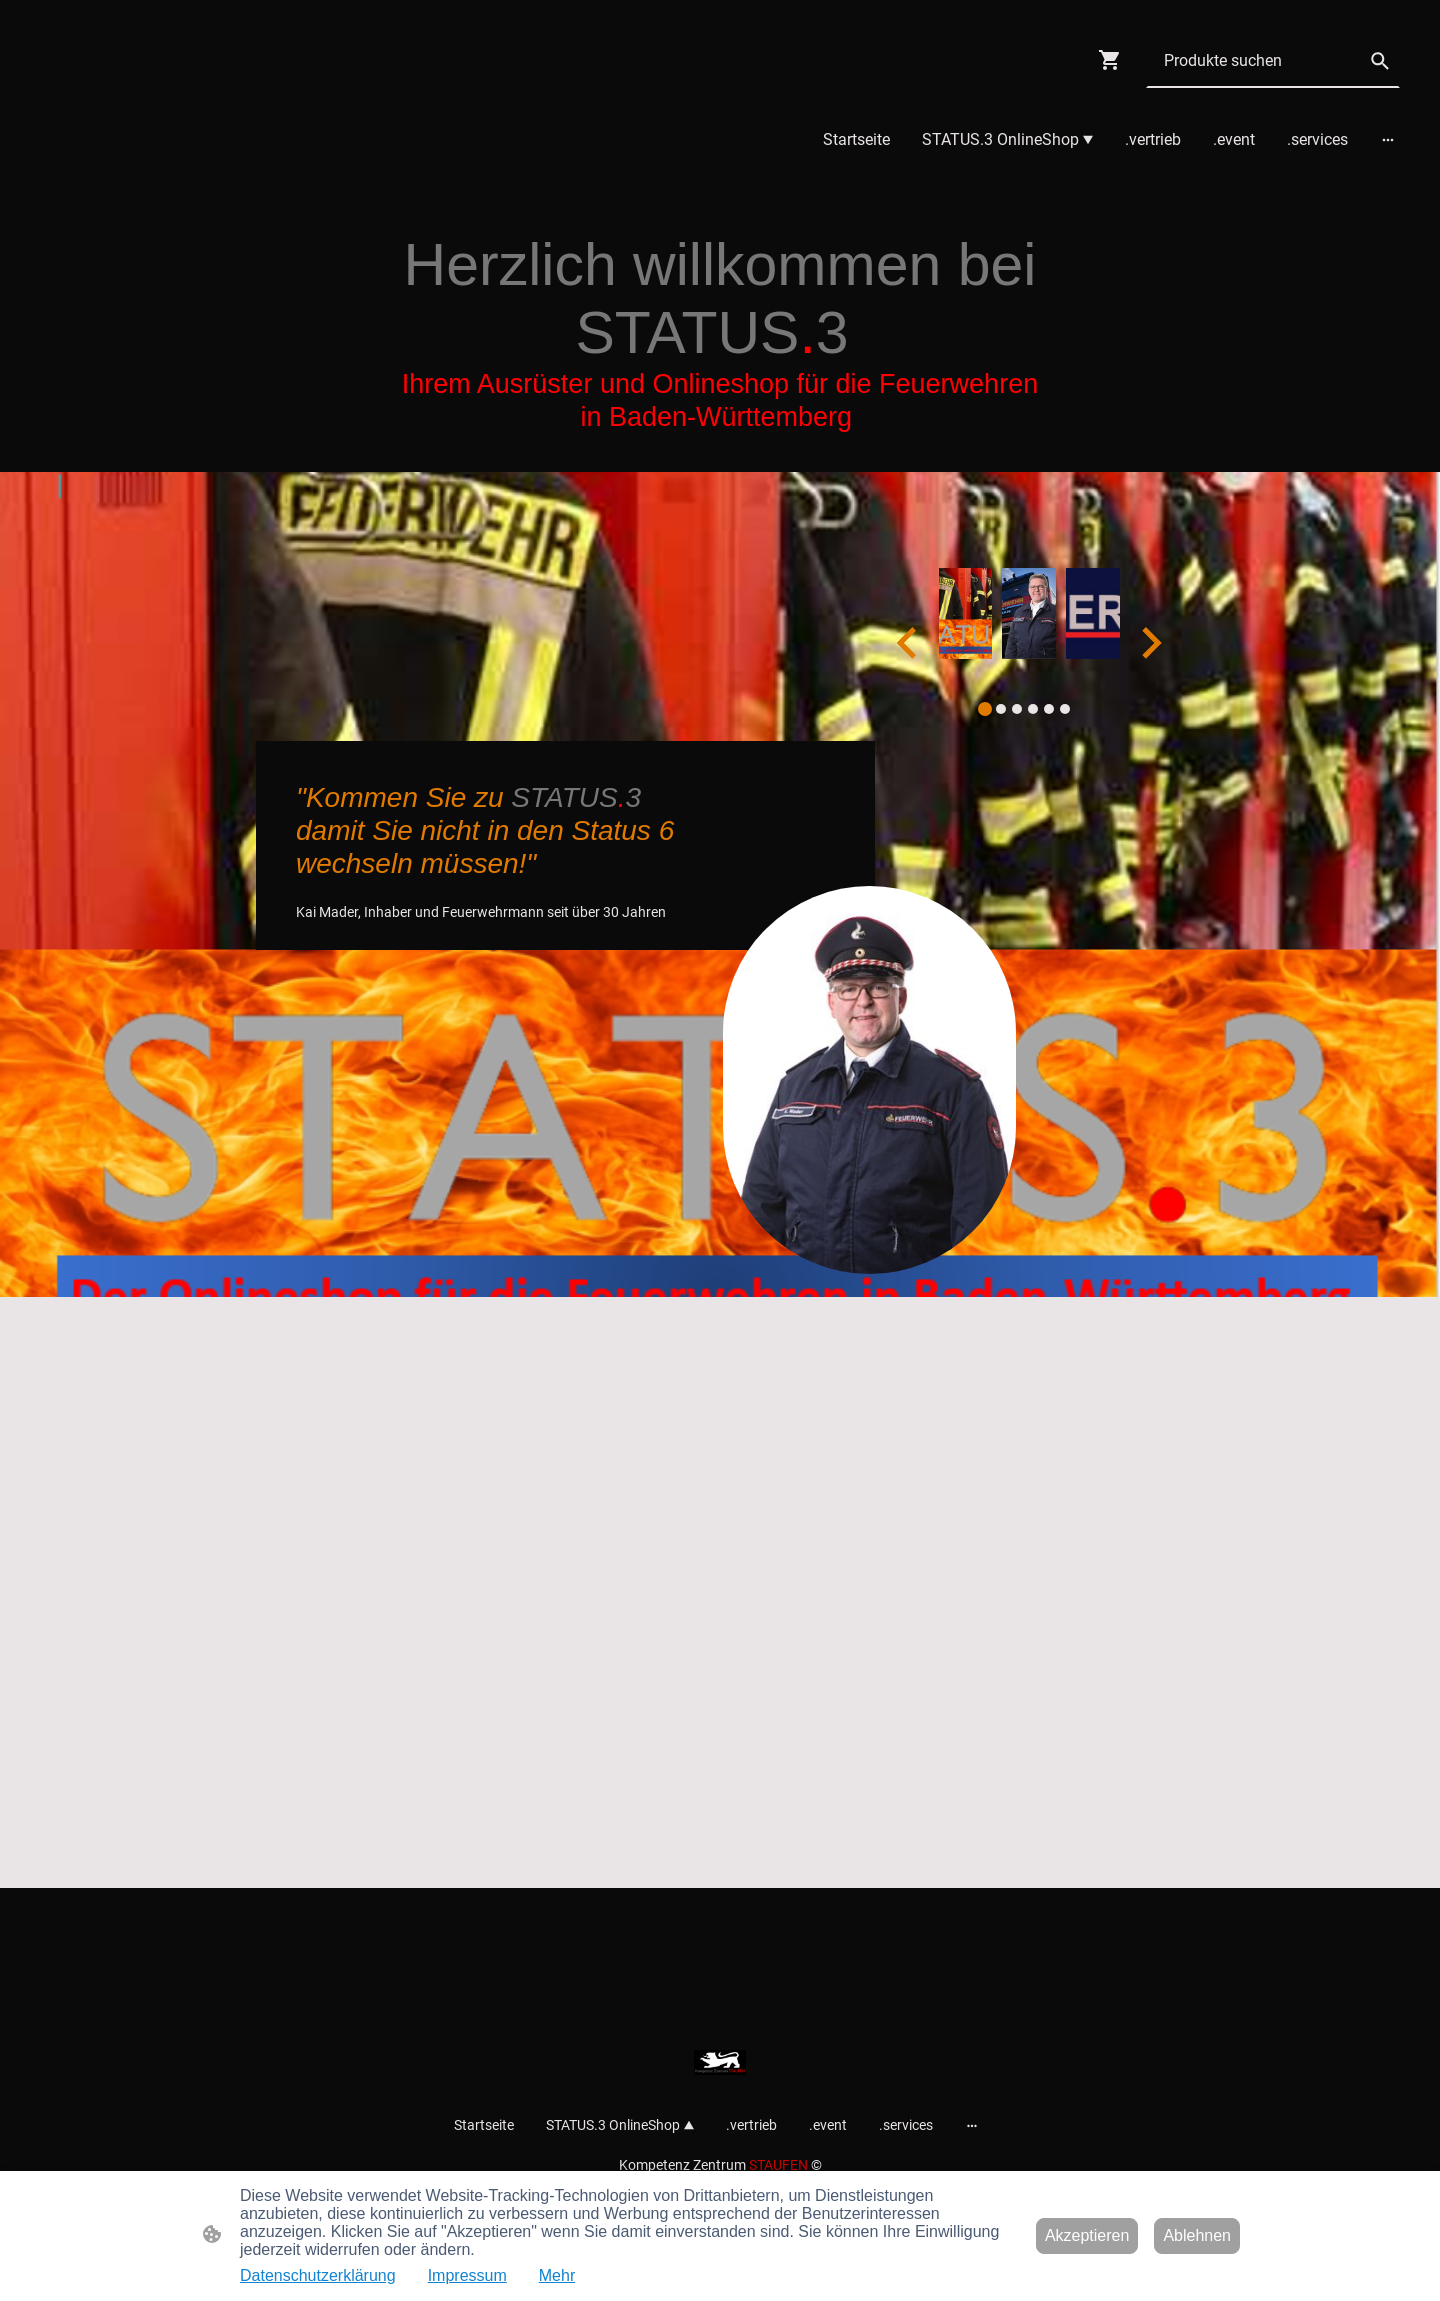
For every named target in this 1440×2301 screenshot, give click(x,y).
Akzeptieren (1087, 2235)
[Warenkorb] (1114, 60)
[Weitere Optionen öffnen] (1388, 140)
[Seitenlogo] (720, 2062)
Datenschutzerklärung (318, 2275)
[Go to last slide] (908, 642)
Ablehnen (1197, 2235)
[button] (1380, 61)
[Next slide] (1149, 642)
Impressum (467, 2275)
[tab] (985, 709)
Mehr (557, 2275)
